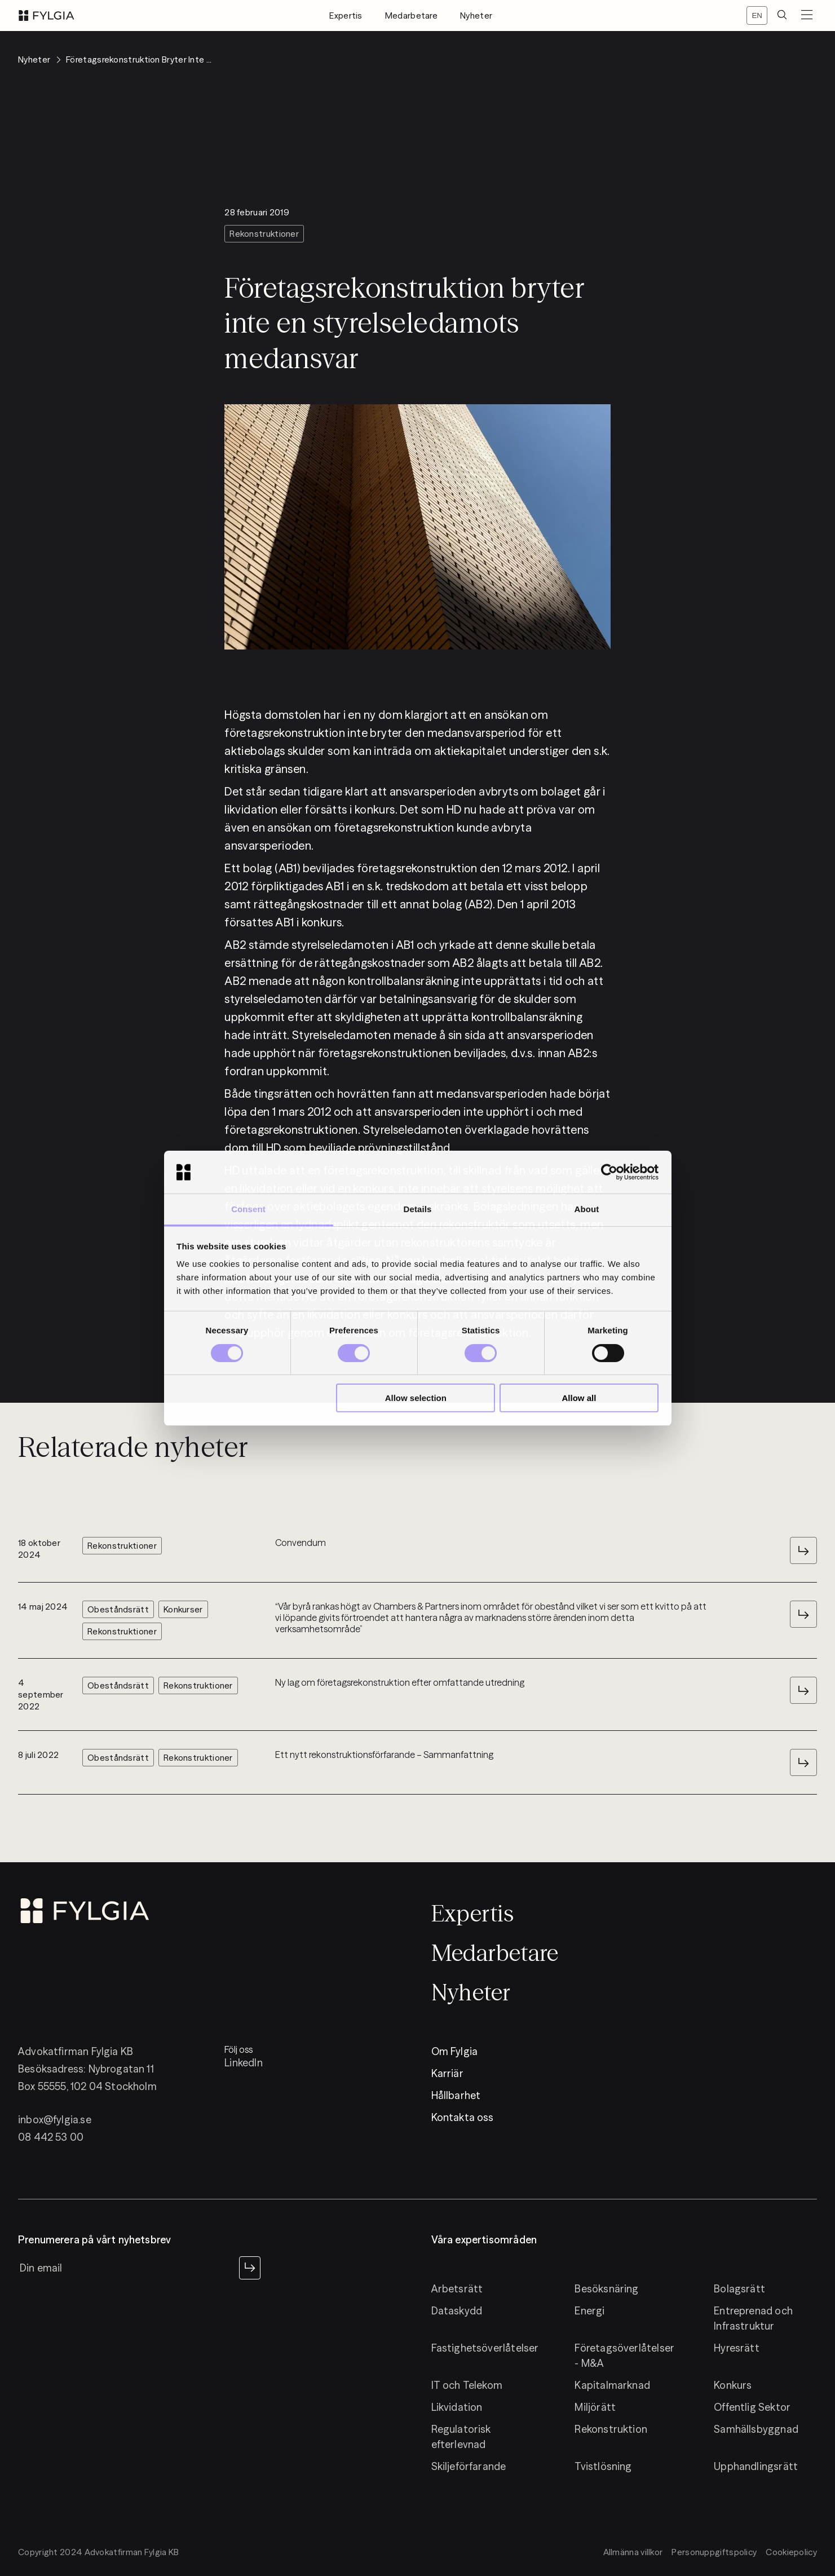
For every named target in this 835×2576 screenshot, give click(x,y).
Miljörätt (595, 2407)
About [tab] (587, 1209)
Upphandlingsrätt (756, 2466)
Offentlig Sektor (752, 2407)
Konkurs (733, 2385)
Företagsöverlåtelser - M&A (624, 2355)
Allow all (579, 1398)
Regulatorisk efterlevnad (461, 2437)
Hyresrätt (736, 2347)
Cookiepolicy (791, 2552)
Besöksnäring (606, 2288)
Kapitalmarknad (612, 2385)
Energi (589, 2310)
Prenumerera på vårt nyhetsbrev (94, 2240)
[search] (782, 15)
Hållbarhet (456, 2095)
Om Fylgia (454, 2051)
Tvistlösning (603, 2466)
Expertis (345, 15)
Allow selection (416, 1398)
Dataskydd (457, 2310)
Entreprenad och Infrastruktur (753, 2318)
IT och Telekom (467, 2385)
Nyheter (476, 15)
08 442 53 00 (50, 2137)
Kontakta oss (462, 2117)
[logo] (46, 15)
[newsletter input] (126, 2267)
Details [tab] (418, 1209)
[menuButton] (807, 15)
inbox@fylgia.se (54, 2119)
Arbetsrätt (457, 2288)
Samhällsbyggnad (756, 2429)
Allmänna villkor (633, 2552)
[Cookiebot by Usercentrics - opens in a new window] (609, 1172)
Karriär (447, 2073)
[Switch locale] (756, 15)
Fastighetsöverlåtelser (485, 2347)
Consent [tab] (248, 1209)
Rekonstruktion (611, 2429)
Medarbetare (411, 15)
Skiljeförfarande (468, 2466)
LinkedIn (243, 2062)
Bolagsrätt (739, 2288)
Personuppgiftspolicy (714, 2552)
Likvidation (457, 2407)
